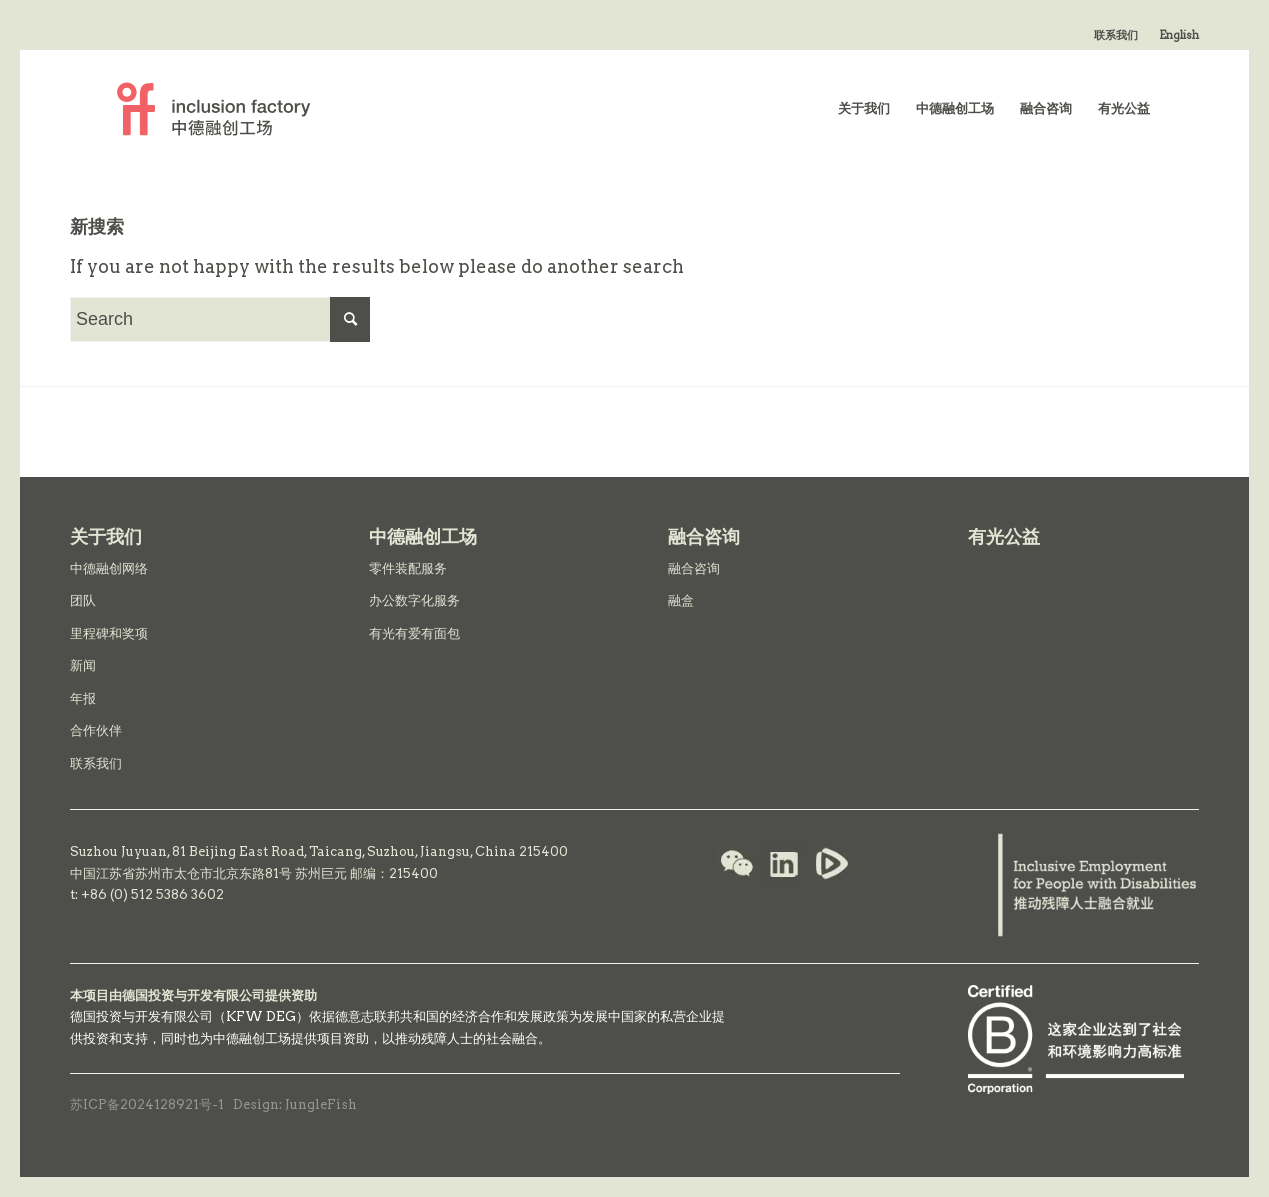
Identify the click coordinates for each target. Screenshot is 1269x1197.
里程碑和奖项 (109, 633)
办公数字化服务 (414, 600)
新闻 (83, 665)
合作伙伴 (96, 730)
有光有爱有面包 (414, 633)
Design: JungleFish (295, 1104)
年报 (83, 698)
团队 (83, 600)
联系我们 (1116, 35)
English (1179, 35)
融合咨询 (694, 568)
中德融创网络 (109, 568)
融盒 (681, 600)
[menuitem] (1116, 35)
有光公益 (1004, 536)
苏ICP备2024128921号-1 (147, 1104)
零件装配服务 (408, 568)
